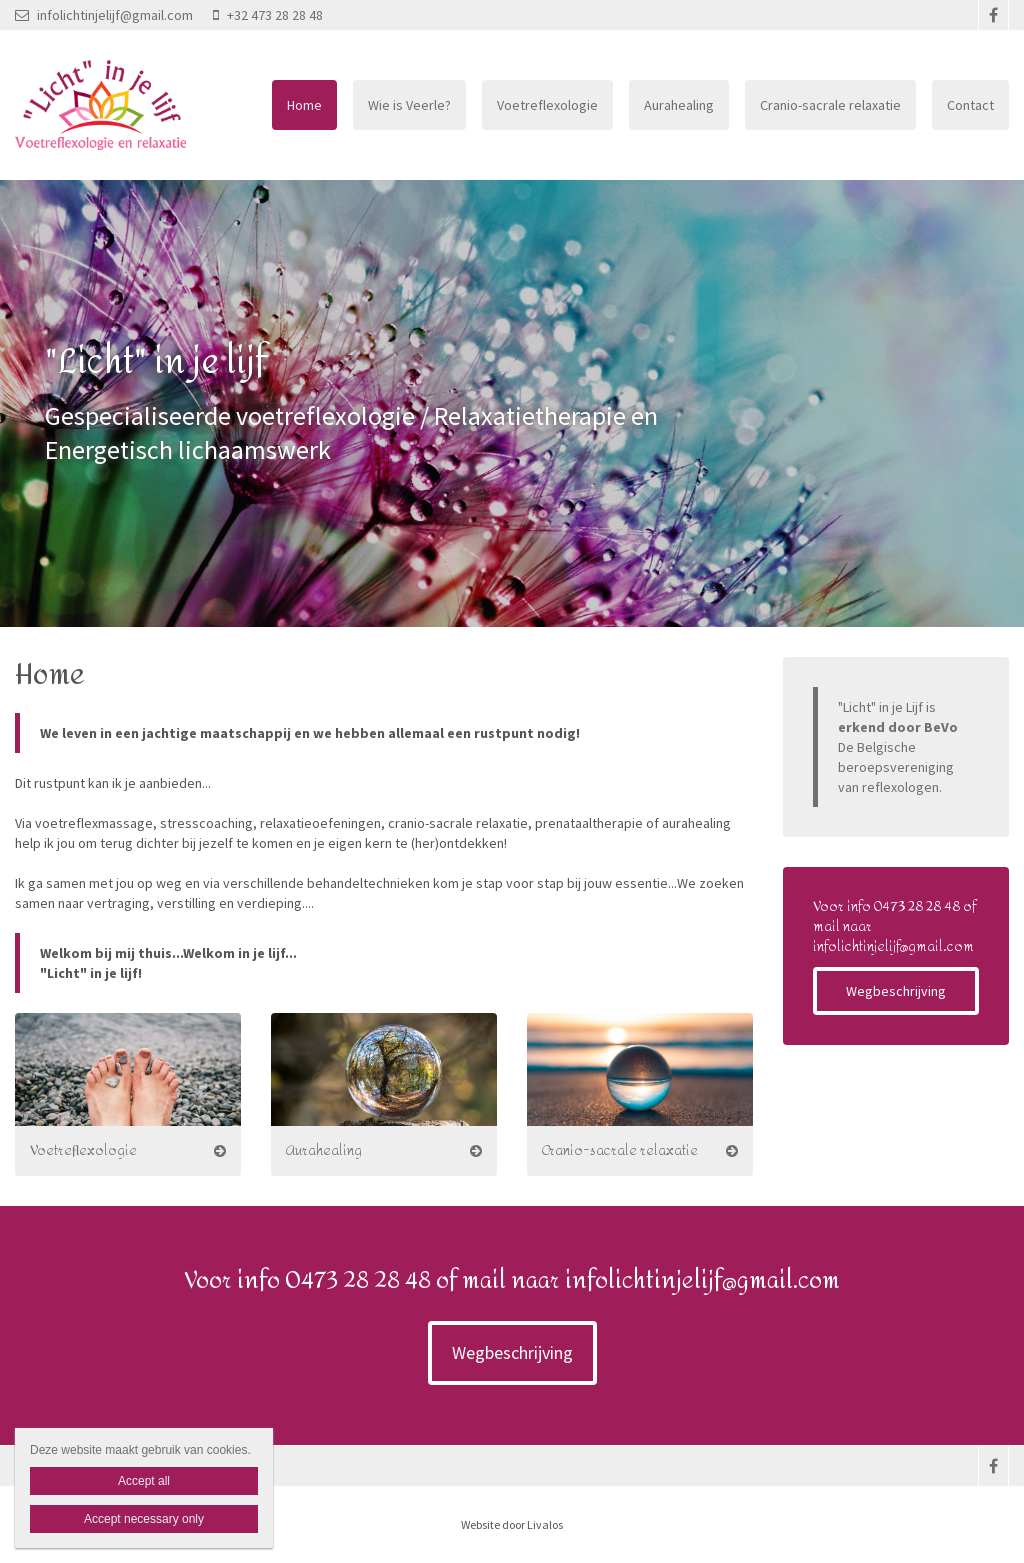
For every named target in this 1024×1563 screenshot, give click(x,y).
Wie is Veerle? (409, 105)
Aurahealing (679, 105)
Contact (970, 105)
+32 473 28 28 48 (268, 15)
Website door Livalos (512, 1524)
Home (304, 105)
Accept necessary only (144, 1519)
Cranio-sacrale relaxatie (830, 105)
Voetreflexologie (547, 105)
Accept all (144, 1481)
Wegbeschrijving (896, 991)
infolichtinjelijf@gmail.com (104, 15)
